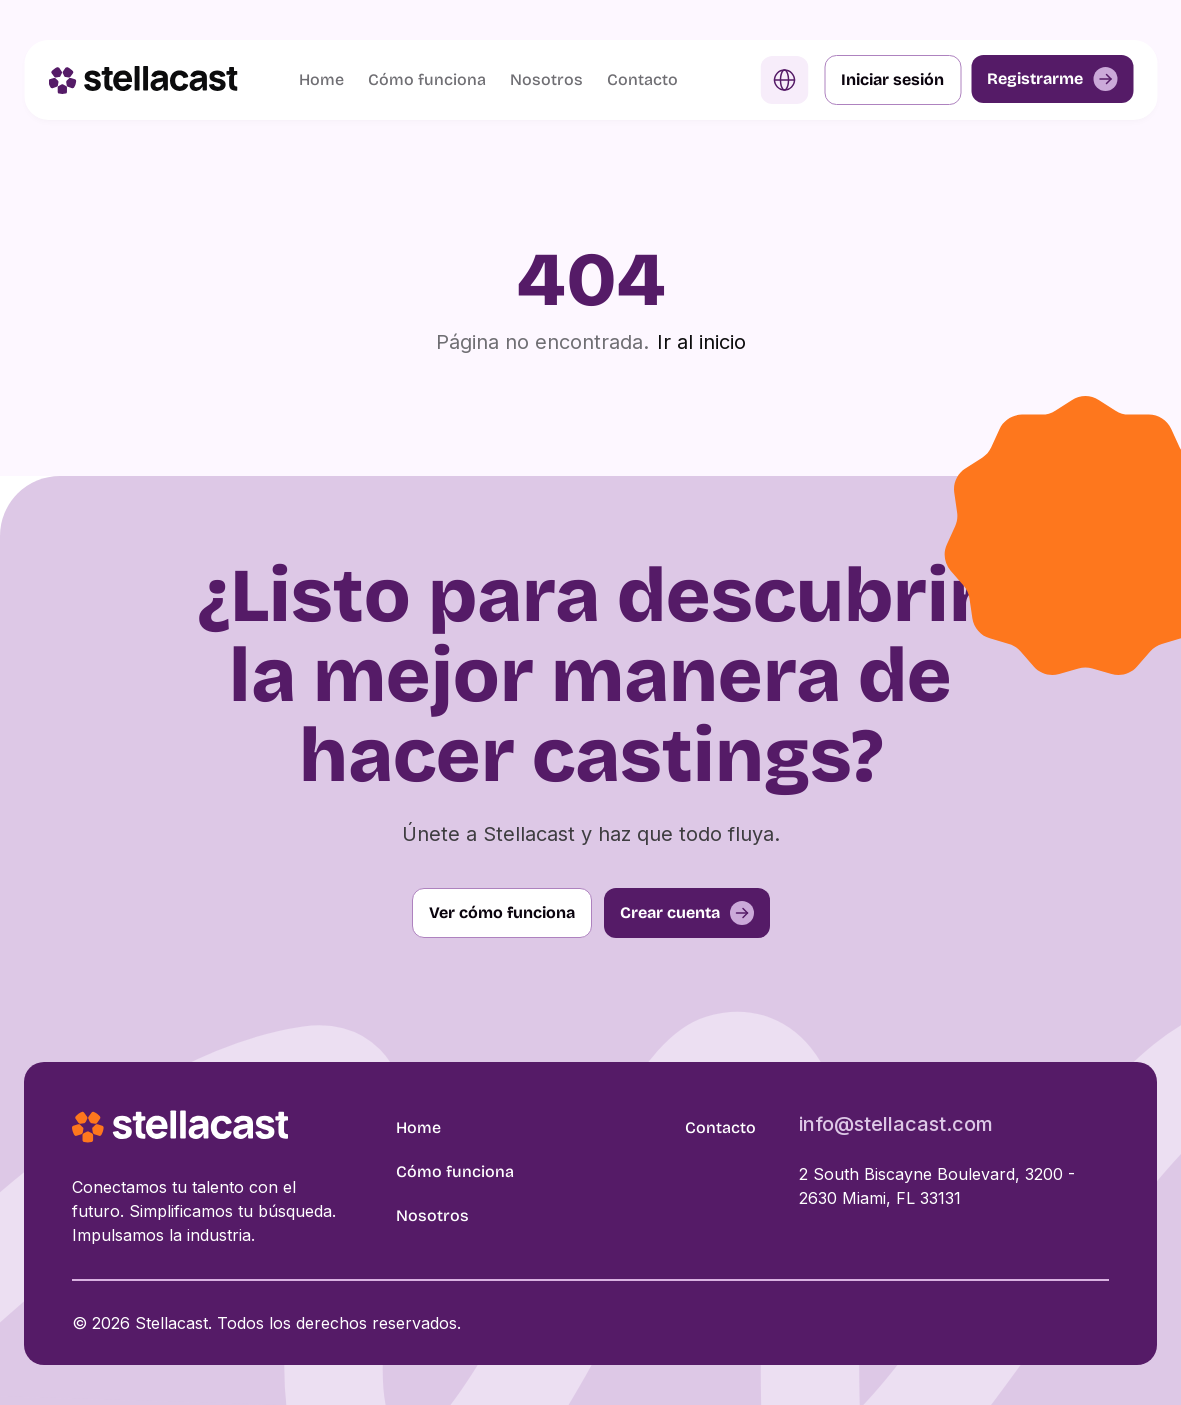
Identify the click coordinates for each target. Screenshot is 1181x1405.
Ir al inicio (701, 342)
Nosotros (546, 79)
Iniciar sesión (892, 79)
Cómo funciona (427, 79)
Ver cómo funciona (502, 912)
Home (321, 79)
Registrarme (1052, 79)
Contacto (642, 79)
